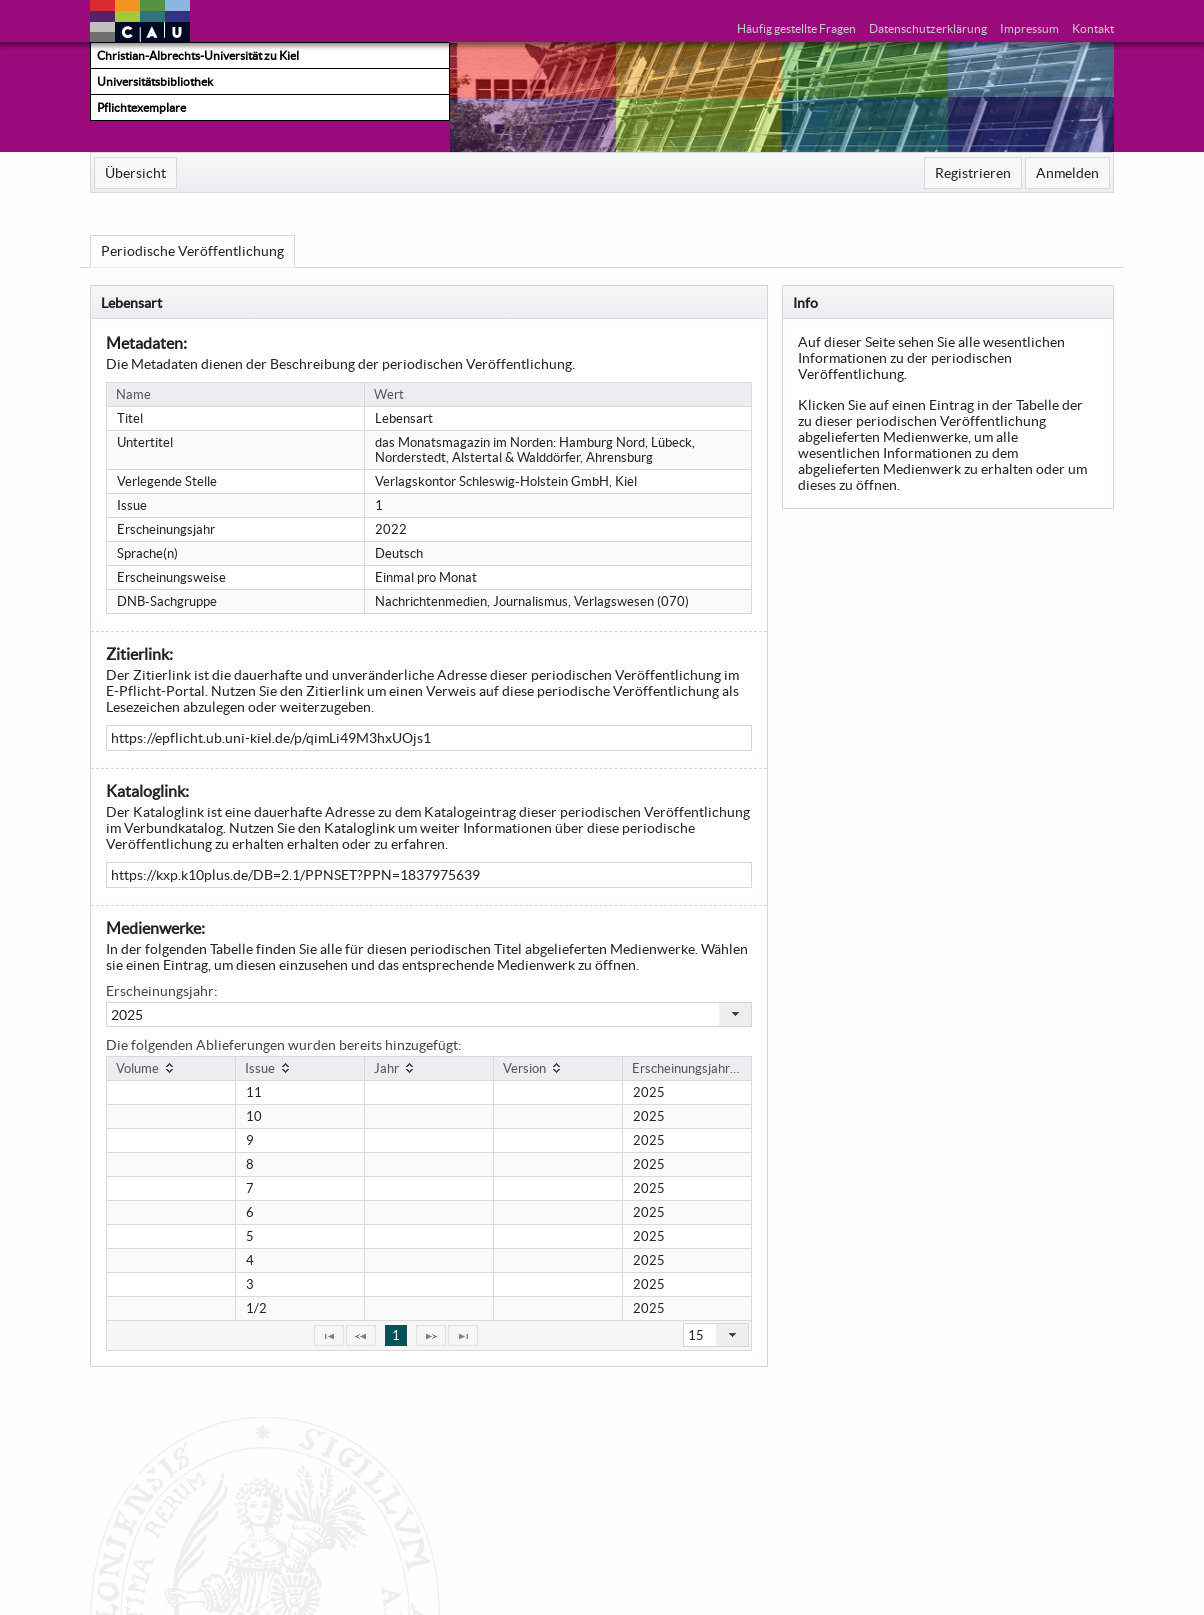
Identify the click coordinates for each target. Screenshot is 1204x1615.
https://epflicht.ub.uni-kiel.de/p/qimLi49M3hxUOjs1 (271, 738)
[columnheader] (171, 1068)
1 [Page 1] (396, 1335)
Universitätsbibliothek (155, 81)
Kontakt (1093, 28)
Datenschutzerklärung (928, 28)
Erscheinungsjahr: (162, 991)
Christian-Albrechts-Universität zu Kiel (198, 55)
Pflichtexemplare (141, 107)
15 (696, 1335)
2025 (127, 1015)
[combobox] (428, 1014)
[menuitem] (135, 172)
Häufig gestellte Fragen (796, 28)
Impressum (1029, 28)
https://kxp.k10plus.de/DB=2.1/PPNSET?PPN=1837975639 (295, 875)
